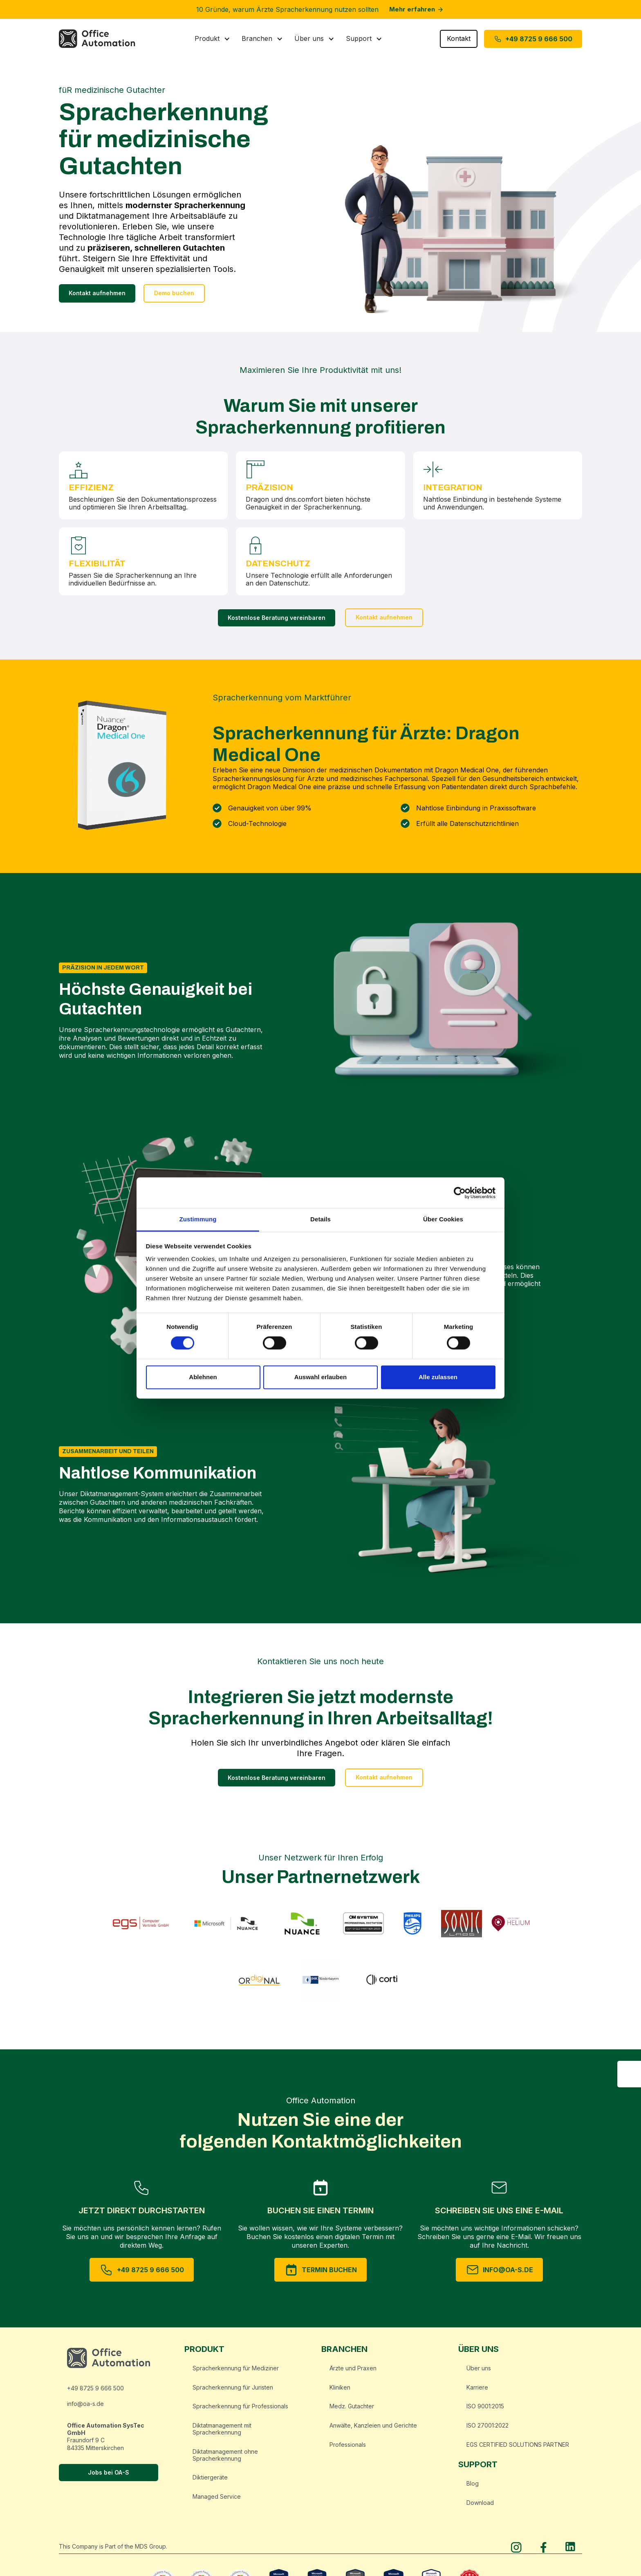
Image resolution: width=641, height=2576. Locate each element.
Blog (472, 2487)
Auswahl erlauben (320, 1376)
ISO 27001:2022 (487, 2429)
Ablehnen (203, 1376)
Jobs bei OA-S (108, 2476)
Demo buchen (174, 297)
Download (480, 2506)
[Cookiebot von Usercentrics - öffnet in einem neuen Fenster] (459, 1193)
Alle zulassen (438, 1376)
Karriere (477, 2391)
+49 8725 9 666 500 (95, 2392)
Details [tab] (320, 1219)
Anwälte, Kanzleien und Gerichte (373, 2429)
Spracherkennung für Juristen (233, 2391)
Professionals (347, 2449)
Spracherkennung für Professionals (240, 2410)
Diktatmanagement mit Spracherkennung (222, 2433)
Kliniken (339, 2391)
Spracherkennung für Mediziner (236, 2372)
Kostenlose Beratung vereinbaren (276, 622)
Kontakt (459, 43)
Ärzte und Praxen (353, 2372)
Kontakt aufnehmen (97, 297)
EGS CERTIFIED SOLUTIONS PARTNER (517, 2449)
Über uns (478, 2372)
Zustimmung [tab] (198, 1219)
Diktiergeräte (210, 2481)
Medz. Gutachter (351, 2410)
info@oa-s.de (85, 2407)
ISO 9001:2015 (485, 2410)
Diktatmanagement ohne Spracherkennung (225, 2459)
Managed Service (217, 2500)
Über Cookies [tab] (443, 1219)
